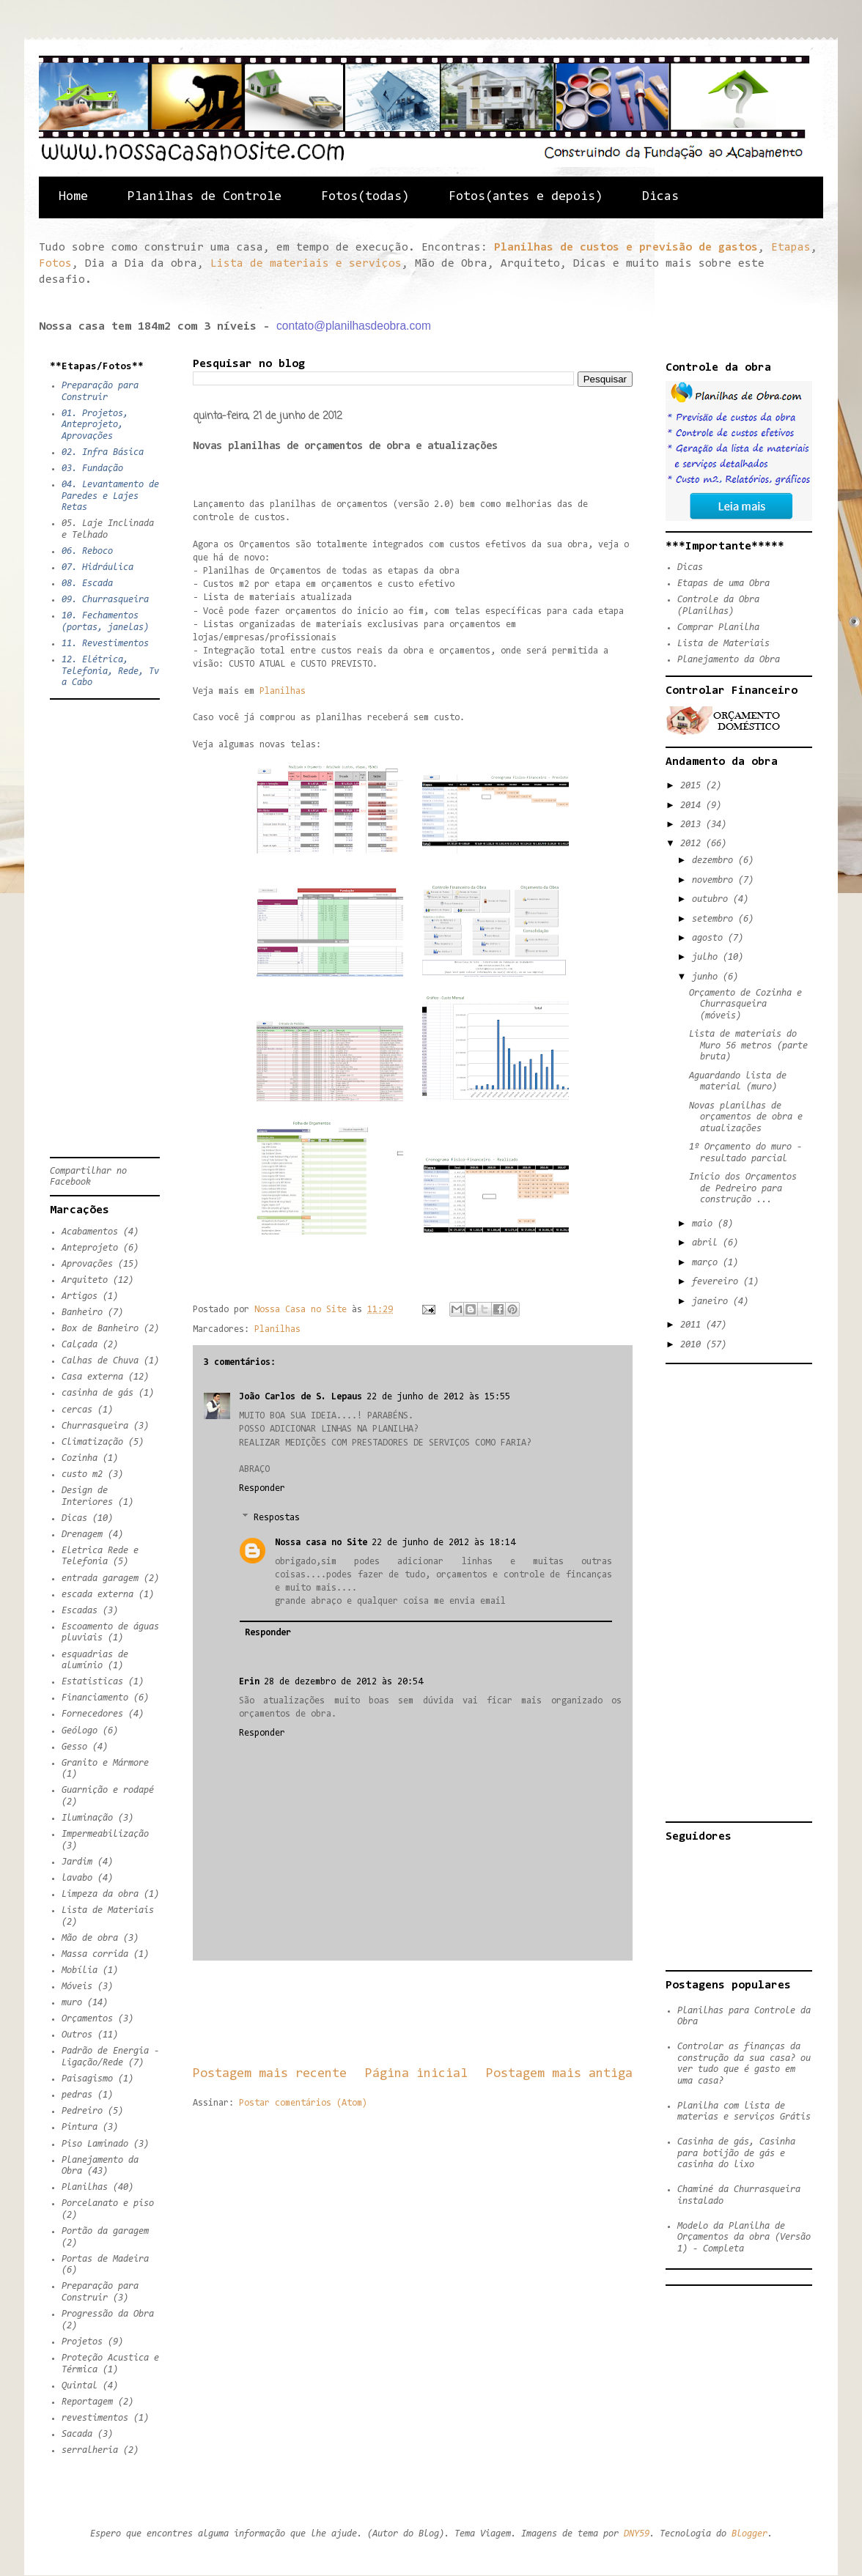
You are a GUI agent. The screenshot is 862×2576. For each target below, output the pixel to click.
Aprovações (87, 1264)
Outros (77, 2035)
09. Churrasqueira (105, 599)
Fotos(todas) (365, 197)
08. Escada (87, 583)
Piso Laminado (95, 2144)
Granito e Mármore (105, 1763)
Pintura (79, 2127)
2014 (693, 805)
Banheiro (82, 1312)
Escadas (79, 1610)
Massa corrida (95, 1954)
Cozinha (79, 1458)
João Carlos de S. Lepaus (300, 1397)
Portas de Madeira (105, 2259)
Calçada (79, 1345)
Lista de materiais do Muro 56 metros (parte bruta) (748, 1045)
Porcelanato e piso (108, 2203)
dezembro (715, 860)
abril (707, 1243)
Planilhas (282, 691)
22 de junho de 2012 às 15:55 (438, 1397)
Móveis (77, 1986)
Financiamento (95, 1698)
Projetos (82, 2342)
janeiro (712, 1301)
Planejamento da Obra (728, 660)
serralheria (90, 2450)
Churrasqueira (95, 1426)
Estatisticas (92, 1682)
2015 (693, 786)
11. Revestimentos (105, 643)
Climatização (92, 1442)
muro (72, 2002)
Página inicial (416, 2074)
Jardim (77, 1862)
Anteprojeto (90, 1248)
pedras (77, 2095)
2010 (693, 1345)
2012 (693, 843)
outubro (712, 899)
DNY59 (636, 2534)
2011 (693, 1325)
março (707, 1262)
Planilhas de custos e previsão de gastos (626, 247)
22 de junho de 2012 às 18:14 (443, 1542)
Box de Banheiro (100, 1328)
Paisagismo (87, 2079)
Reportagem (87, 2402)
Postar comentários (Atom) (303, 2103)
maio (705, 1224)
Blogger (749, 2534)
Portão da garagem (105, 2231)
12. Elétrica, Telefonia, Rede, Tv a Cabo (110, 671)
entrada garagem (100, 1578)
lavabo (77, 1878)
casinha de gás (97, 1393)
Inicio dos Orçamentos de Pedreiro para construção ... (743, 1188)
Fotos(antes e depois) (526, 197)
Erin (249, 1682)
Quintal (79, 2386)
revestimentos (95, 2418)
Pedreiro (82, 2111)
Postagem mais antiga (559, 2074)
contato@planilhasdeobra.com (353, 325)
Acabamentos (90, 1232)
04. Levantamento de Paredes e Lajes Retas (110, 496)
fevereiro (717, 1282)
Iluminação (87, 1818)
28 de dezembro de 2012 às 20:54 (343, 1682)
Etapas (791, 247)
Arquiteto (85, 1280)
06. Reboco (87, 551)
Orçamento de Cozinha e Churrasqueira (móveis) (745, 1004)
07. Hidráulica (97, 567)
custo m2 (82, 1474)
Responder (262, 1488)
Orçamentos (87, 2019)
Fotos (55, 264)
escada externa (97, 1594)
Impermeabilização (105, 1834)
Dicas (660, 197)
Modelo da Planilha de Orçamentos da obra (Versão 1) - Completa (744, 2237)
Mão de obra (90, 1938)
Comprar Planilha (718, 627)
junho (707, 977)
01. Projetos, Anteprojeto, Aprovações (95, 425)
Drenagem (82, 1534)
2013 (693, 824)
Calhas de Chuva (100, 1361)
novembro (715, 880)
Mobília (79, 1970)
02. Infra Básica (103, 452)
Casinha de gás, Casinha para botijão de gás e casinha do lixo (736, 2153)
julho (707, 957)
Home (73, 197)
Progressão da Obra (108, 2314)
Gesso (74, 1747)
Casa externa (92, 1377)
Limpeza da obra (100, 1894)
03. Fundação (92, 468)
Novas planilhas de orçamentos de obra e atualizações (746, 1117)
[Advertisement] (459, 2013)
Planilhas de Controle (204, 197)
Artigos (79, 1296)
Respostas (277, 1517)
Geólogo (79, 1731)
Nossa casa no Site (321, 1542)
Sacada (77, 2434)
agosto (710, 938)
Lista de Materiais (108, 1910)
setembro (715, 919)
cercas (77, 1410)
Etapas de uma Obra (723, 583)
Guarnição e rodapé (108, 1790)
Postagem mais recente (270, 2074)
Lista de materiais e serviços (306, 264)
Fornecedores (92, 1714)
